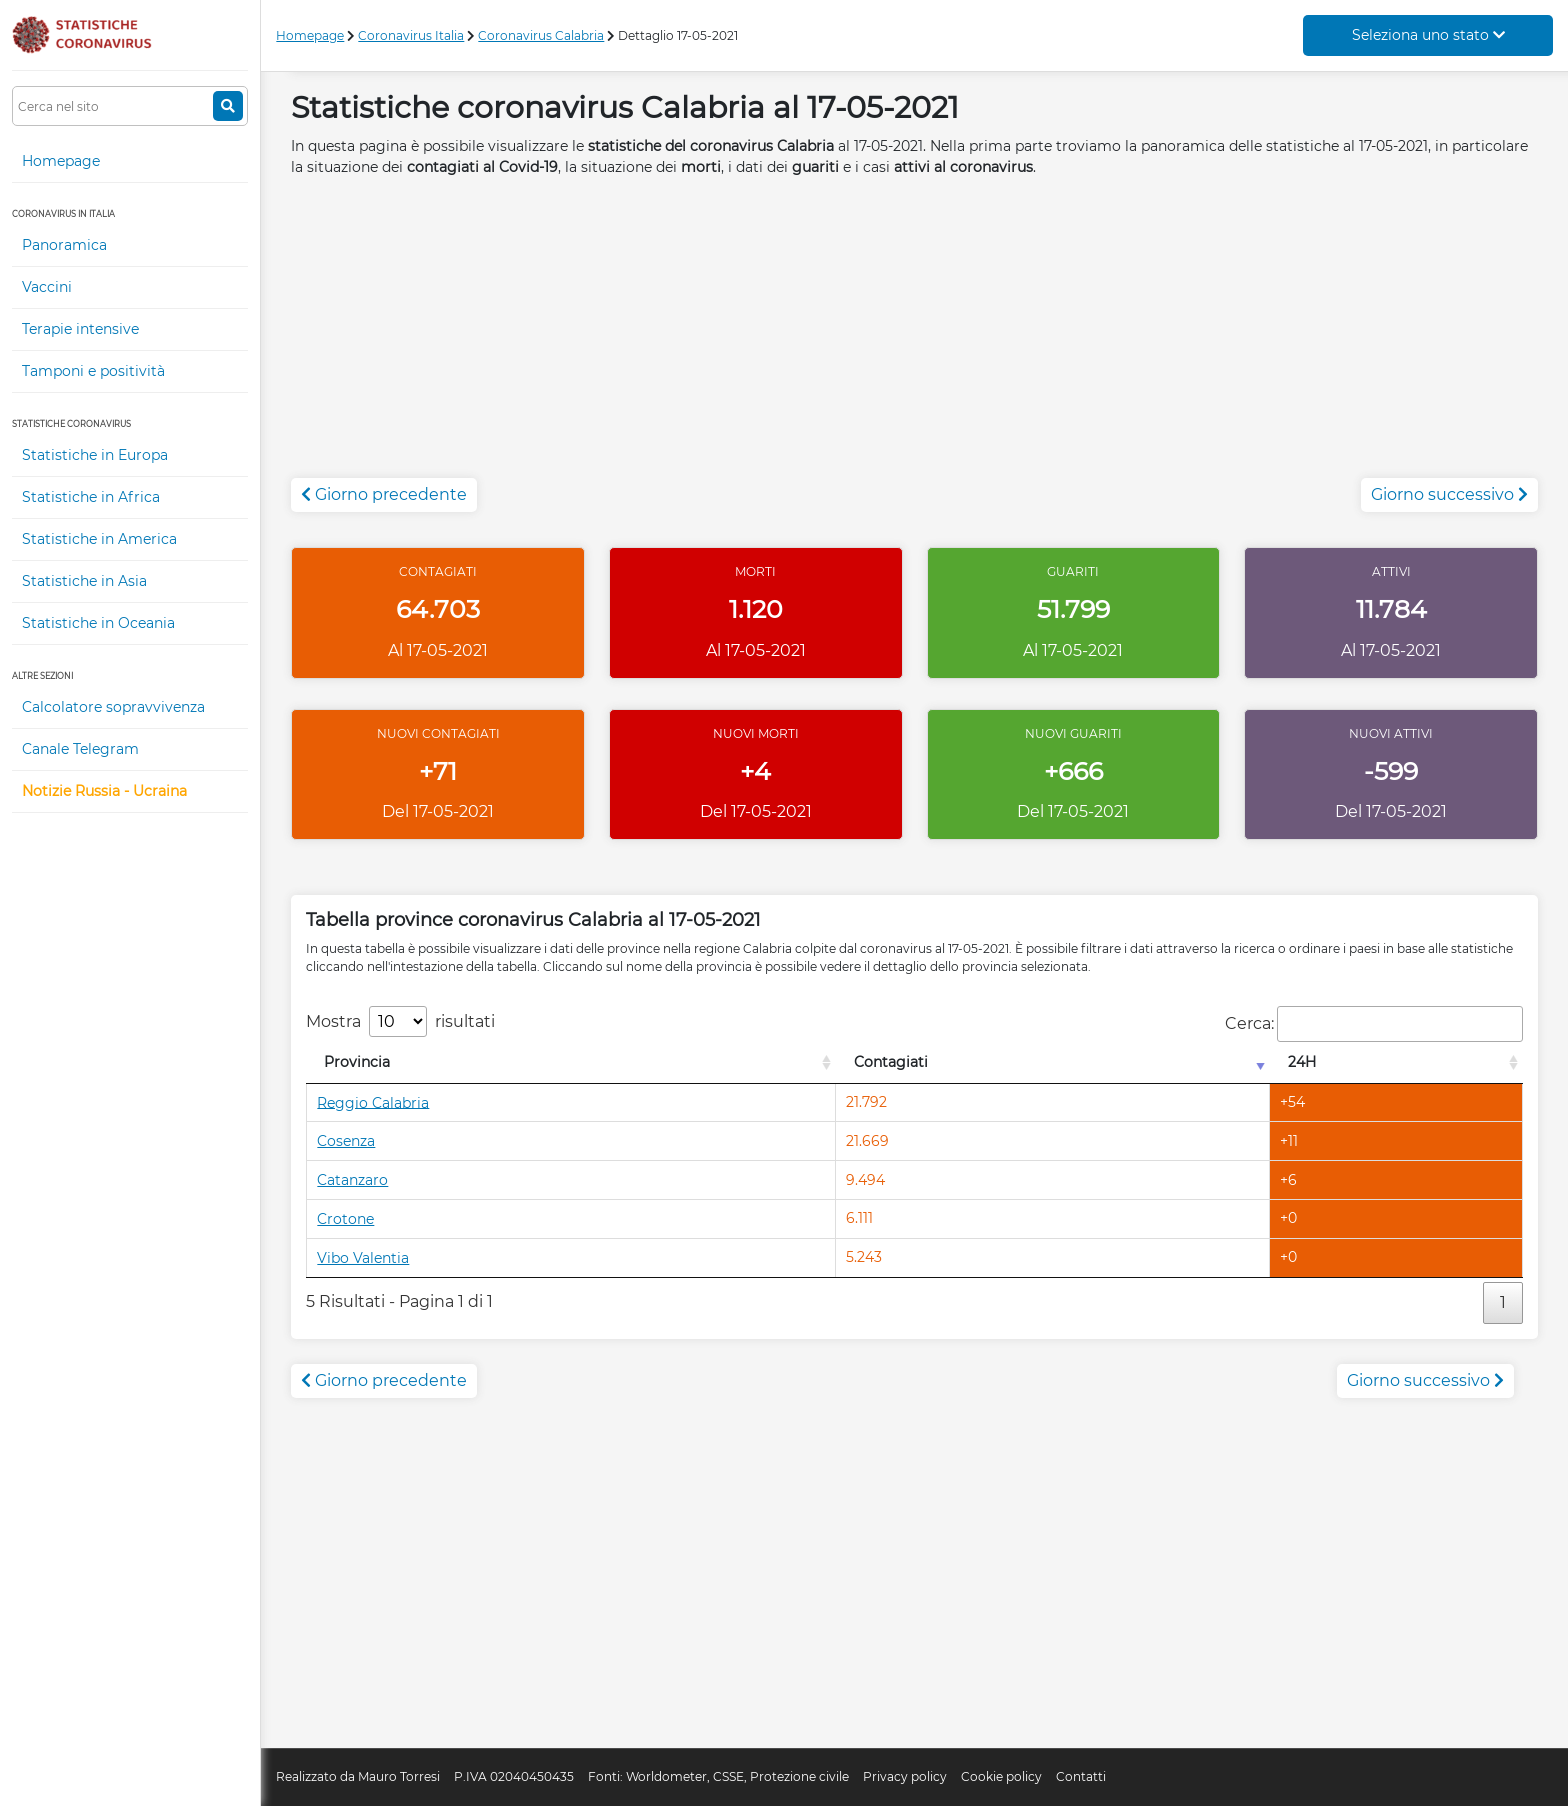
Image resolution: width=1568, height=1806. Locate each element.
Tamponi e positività (93, 371)
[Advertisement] (915, 338)
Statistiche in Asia (84, 581)
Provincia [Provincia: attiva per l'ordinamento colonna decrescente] (357, 1062)
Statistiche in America (99, 539)
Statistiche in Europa (95, 455)
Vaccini (47, 287)
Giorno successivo (1449, 494)
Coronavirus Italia (411, 35)
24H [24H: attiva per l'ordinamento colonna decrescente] (1302, 1062)
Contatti (1081, 1776)
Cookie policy (1001, 1776)
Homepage (61, 161)
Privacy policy (905, 1776)
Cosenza (346, 1141)
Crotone (345, 1219)
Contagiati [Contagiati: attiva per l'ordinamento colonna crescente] (891, 1062)
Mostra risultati (400, 1021)
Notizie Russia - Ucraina (104, 791)
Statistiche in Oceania (98, 623)
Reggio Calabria (373, 1102)
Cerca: (1374, 1024)
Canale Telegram (80, 749)
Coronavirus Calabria (541, 35)
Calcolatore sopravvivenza (113, 707)
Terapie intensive (80, 329)
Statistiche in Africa (91, 497)
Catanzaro (352, 1180)
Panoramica (64, 245)
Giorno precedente (384, 494)
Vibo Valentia (363, 1258)
